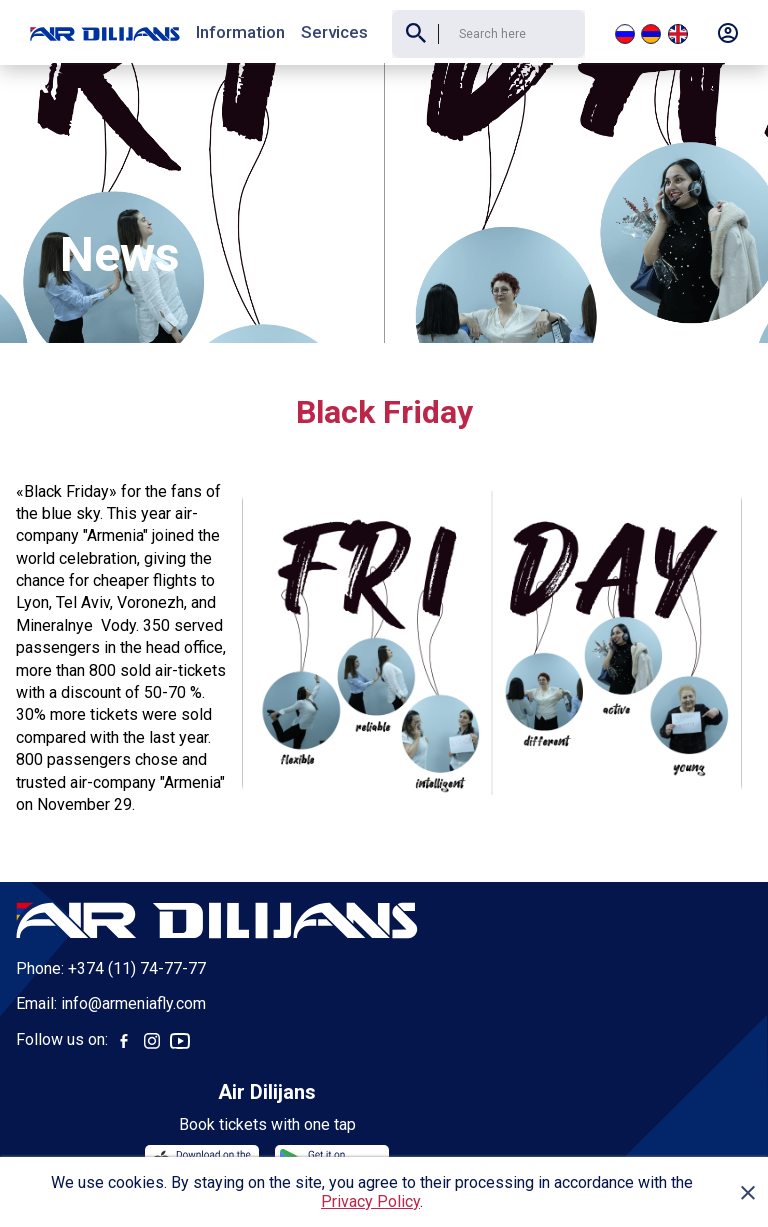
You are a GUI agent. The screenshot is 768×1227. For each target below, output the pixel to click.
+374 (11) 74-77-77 (137, 906)
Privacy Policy (370, 1201)
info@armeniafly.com (133, 941)
